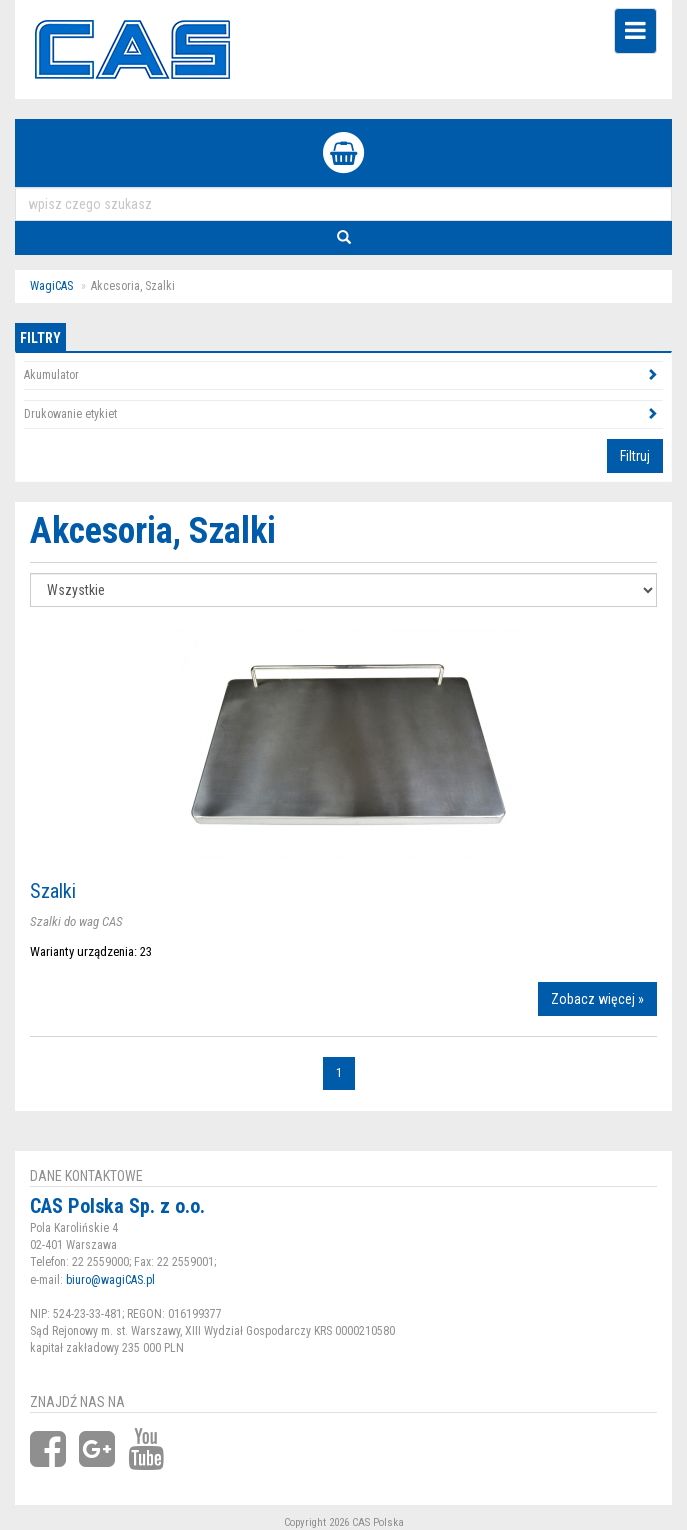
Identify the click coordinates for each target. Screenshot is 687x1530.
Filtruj (635, 456)
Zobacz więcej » (597, 999)
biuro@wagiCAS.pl (110, 1280)
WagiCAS (51, 286)
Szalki (53, 891)
